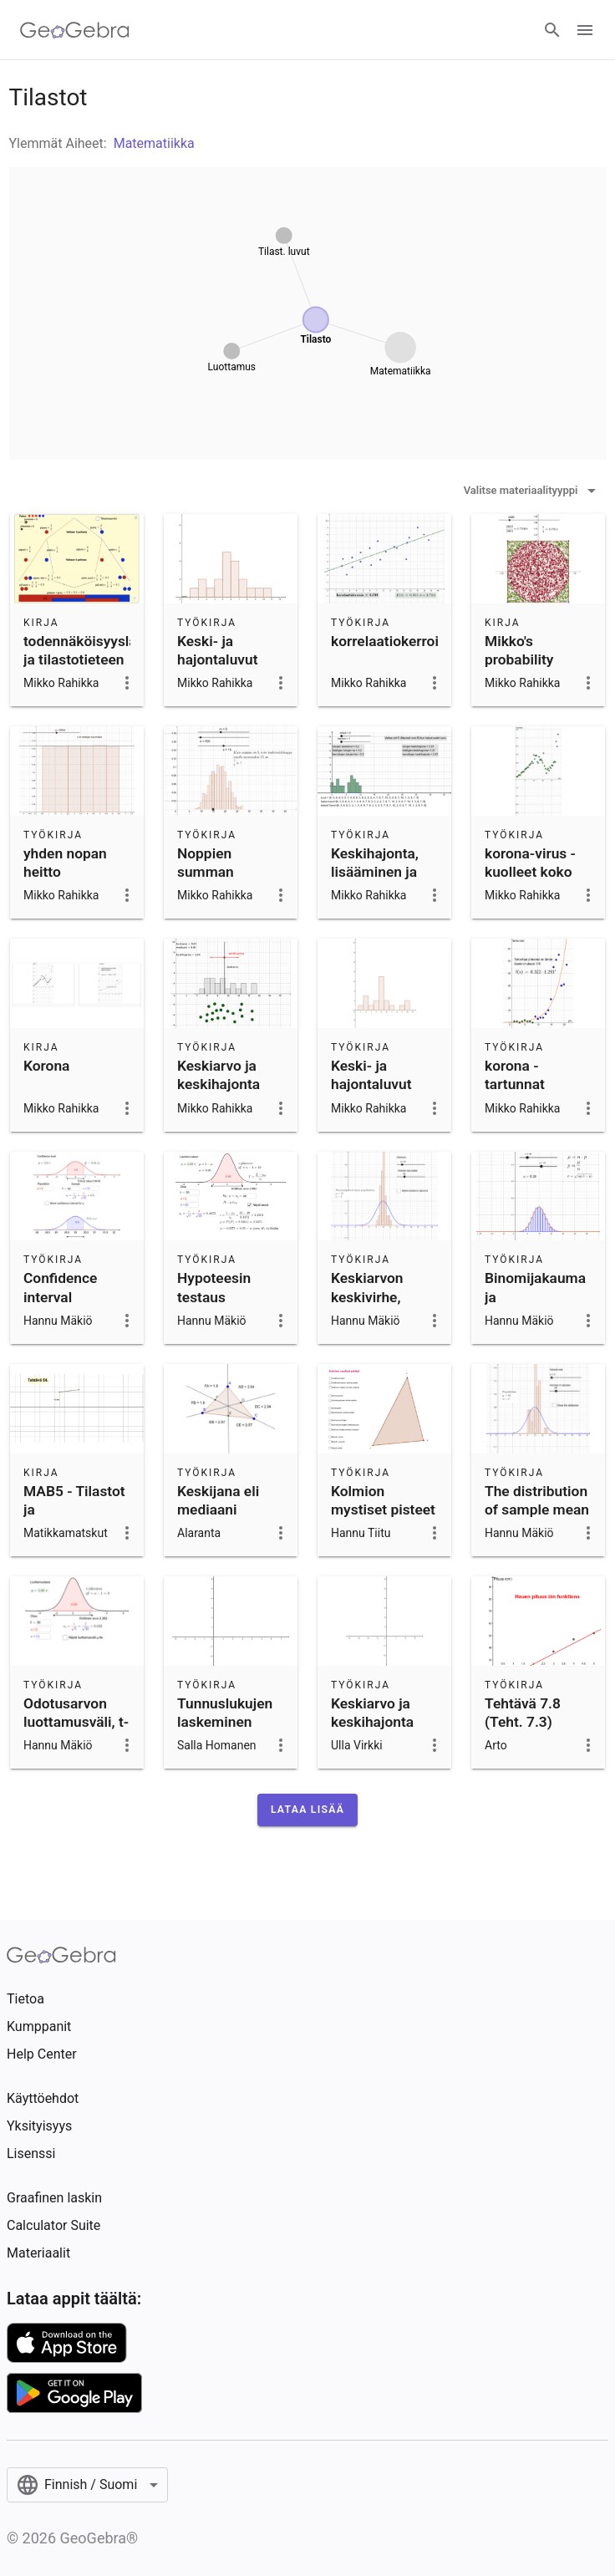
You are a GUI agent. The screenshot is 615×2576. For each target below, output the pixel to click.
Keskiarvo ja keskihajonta (218, 1074)
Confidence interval (60, 1287)
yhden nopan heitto (65, 862)
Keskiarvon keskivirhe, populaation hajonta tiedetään (369, 1316)
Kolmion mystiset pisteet (383, 1500)
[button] (307, 1809)
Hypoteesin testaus (214, 1287)
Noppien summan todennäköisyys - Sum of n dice (228, 881)
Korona (46, 1065)
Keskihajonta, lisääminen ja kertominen (375, 872)
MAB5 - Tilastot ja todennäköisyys (74, 1510)
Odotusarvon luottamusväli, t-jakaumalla (76, 1722)
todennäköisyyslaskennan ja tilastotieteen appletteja (107, 660)
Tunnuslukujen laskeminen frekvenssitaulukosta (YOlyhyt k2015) (245, 1731)
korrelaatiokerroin (389, 641)
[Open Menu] (585, 30)
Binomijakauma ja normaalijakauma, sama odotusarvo (543, 1316)
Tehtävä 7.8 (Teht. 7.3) (523, 1712)
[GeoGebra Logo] (75, 30)
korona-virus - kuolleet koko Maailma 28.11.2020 (530, 881)
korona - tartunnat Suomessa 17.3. (537, 1084)
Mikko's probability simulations (523, 660)
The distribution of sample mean (537, 1500)
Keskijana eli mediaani (218, 1500)
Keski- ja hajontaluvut (217, 650)
